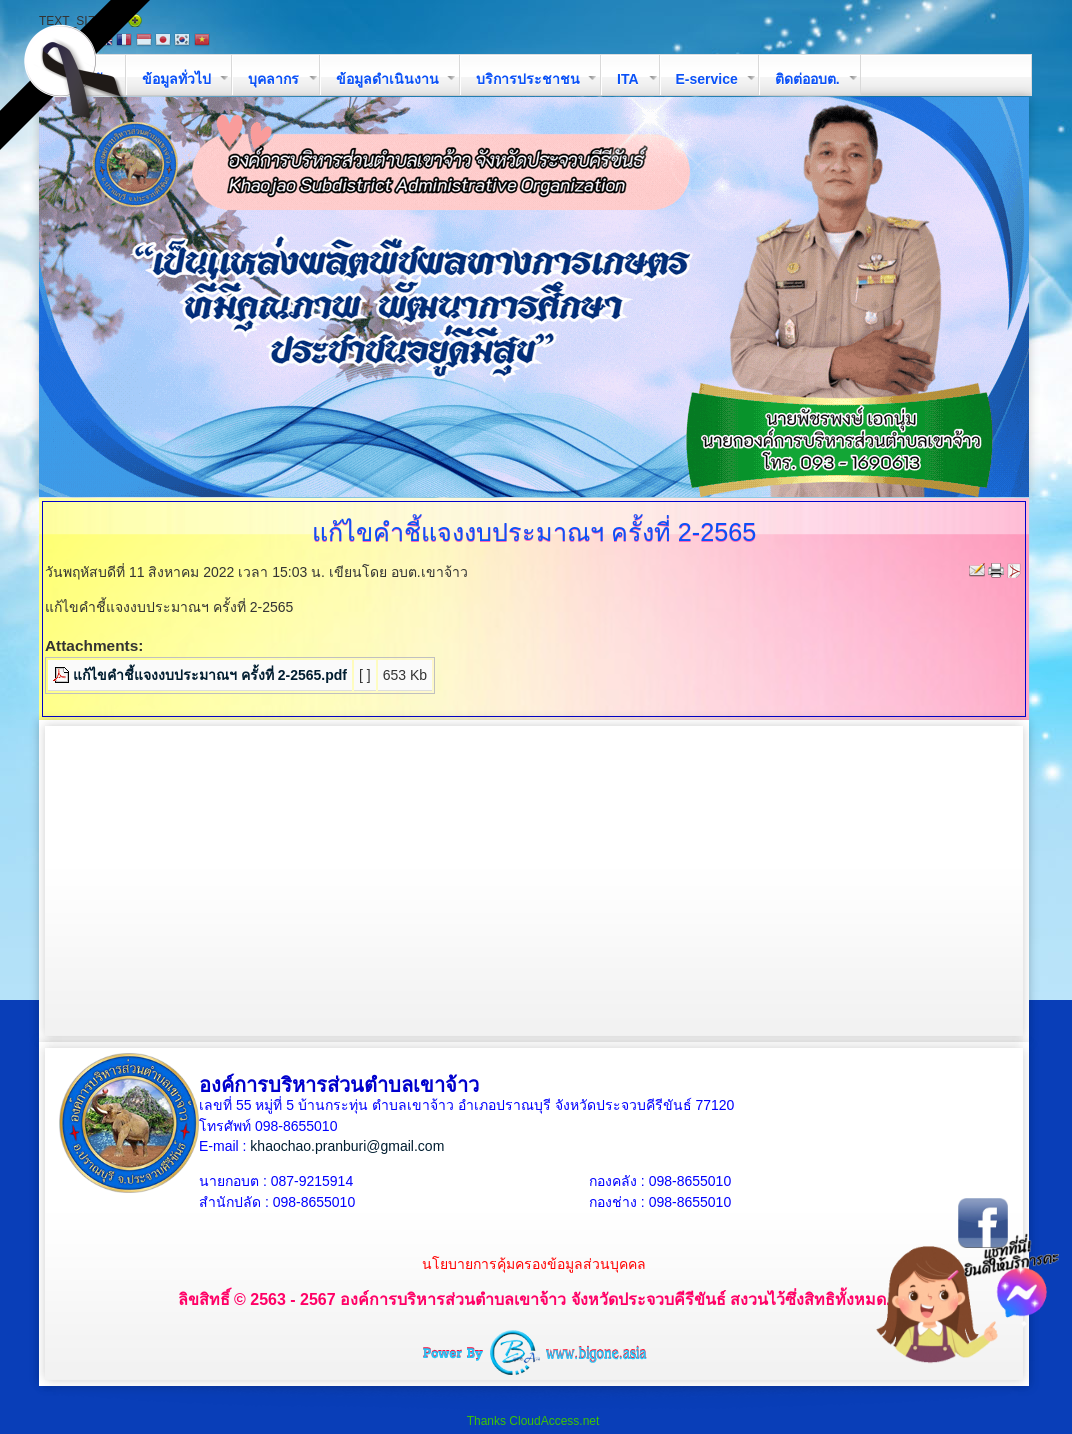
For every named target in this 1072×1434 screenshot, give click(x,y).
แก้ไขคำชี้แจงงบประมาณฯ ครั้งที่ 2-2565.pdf (210, 675)
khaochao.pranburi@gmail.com (347, 1146)
